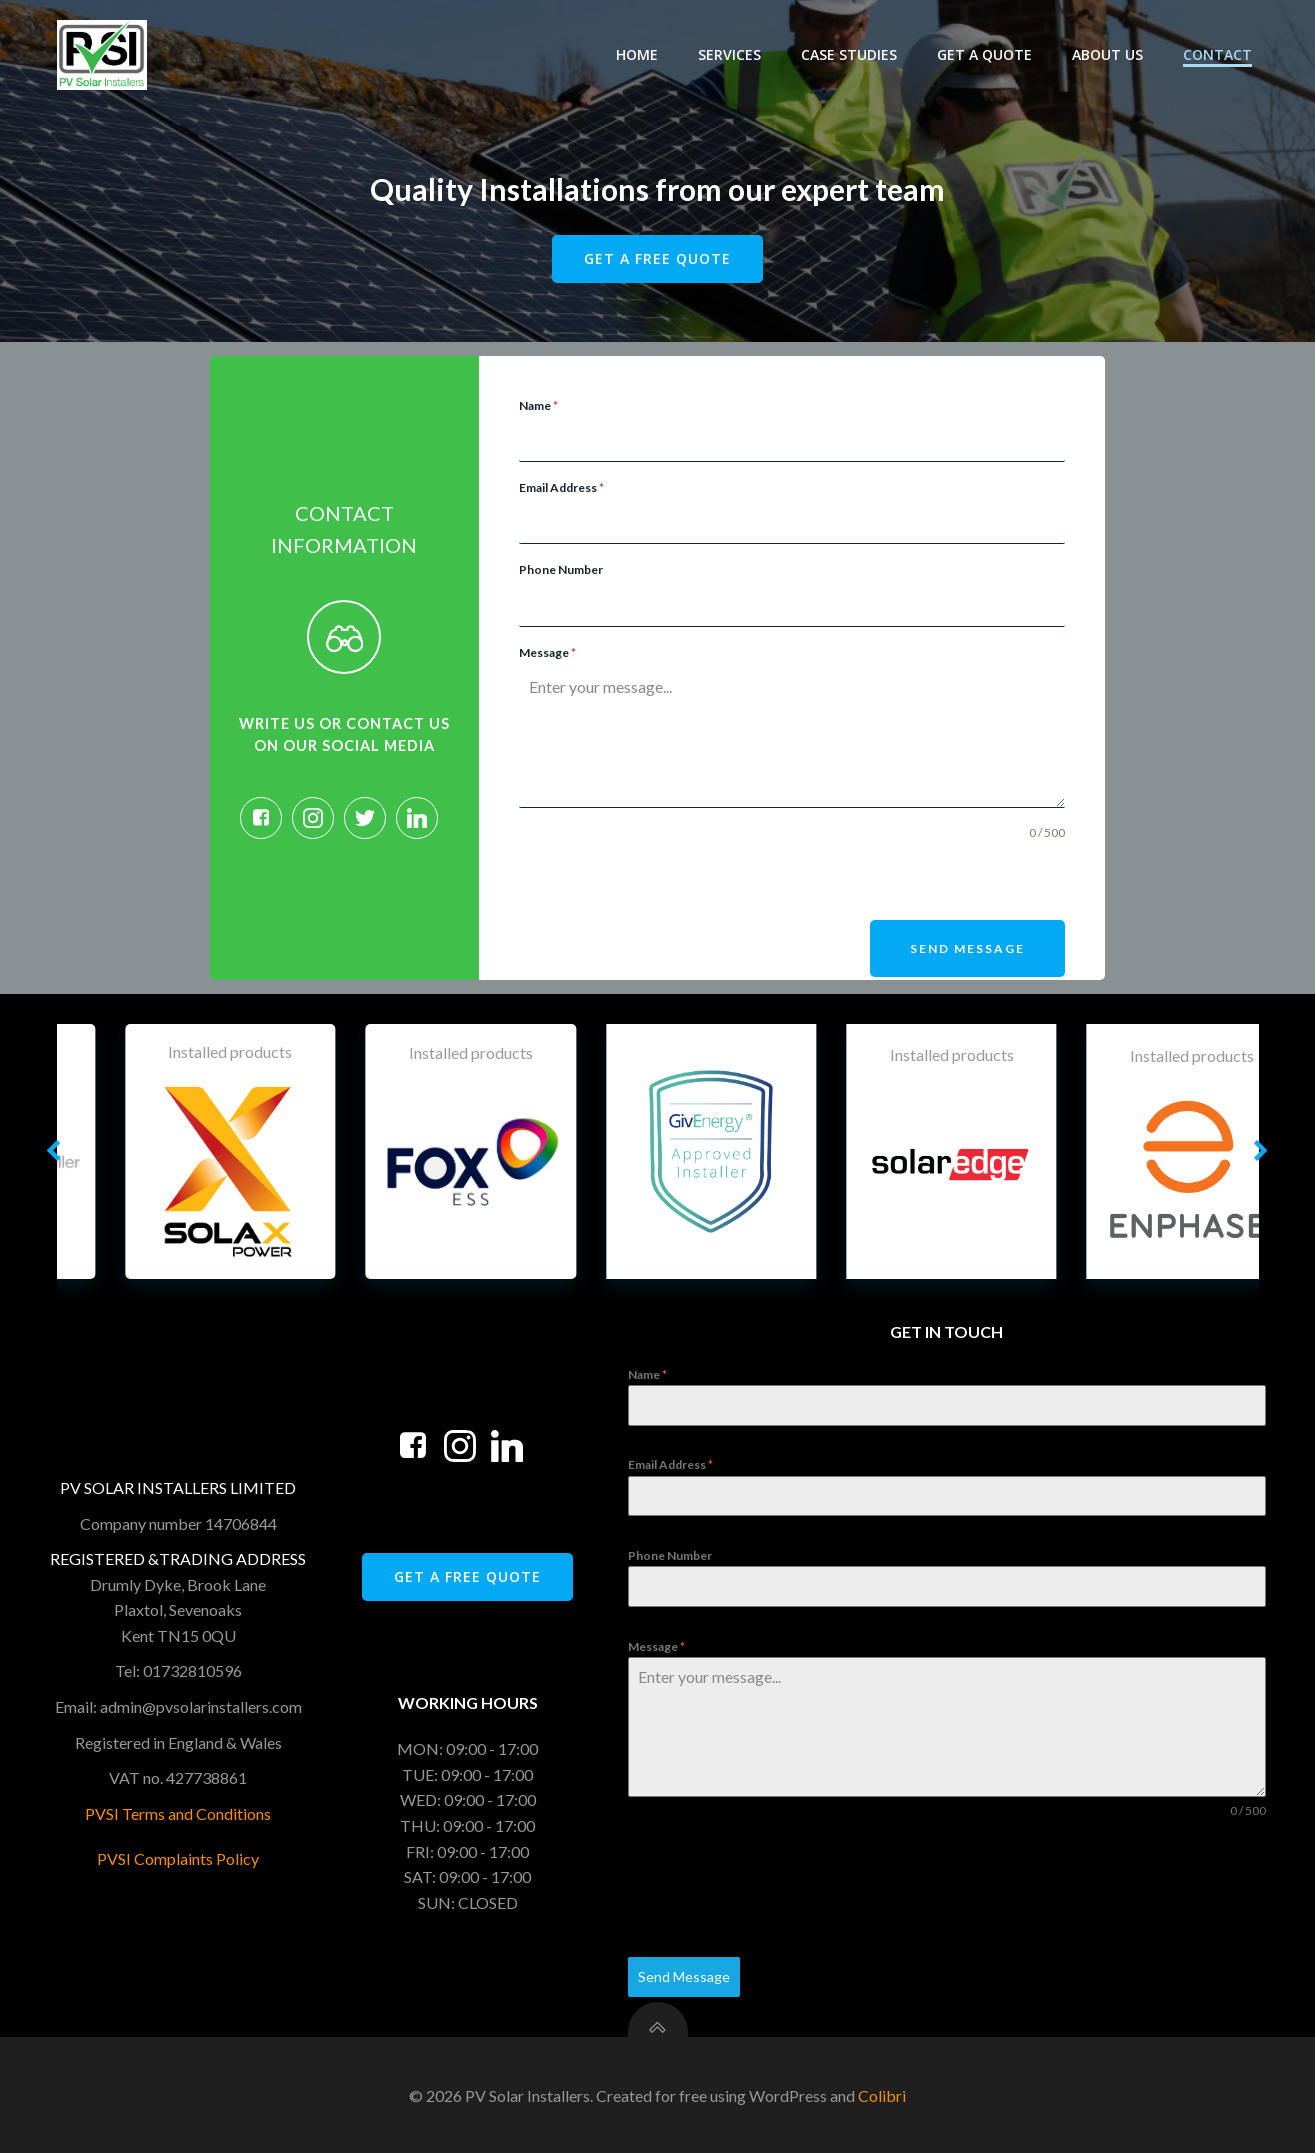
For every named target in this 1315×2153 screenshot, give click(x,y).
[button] (54, 1151)
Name (538, 406)
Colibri (882, 2094)
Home (639, 54)
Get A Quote (986, 54)
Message (547, 653)
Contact (1219, 54)
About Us (1109, 54)
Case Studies (851, 54)
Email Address (561, 488)
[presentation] (671, 882)
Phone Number (561, 570)
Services (731, 54)
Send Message (966, 949)
